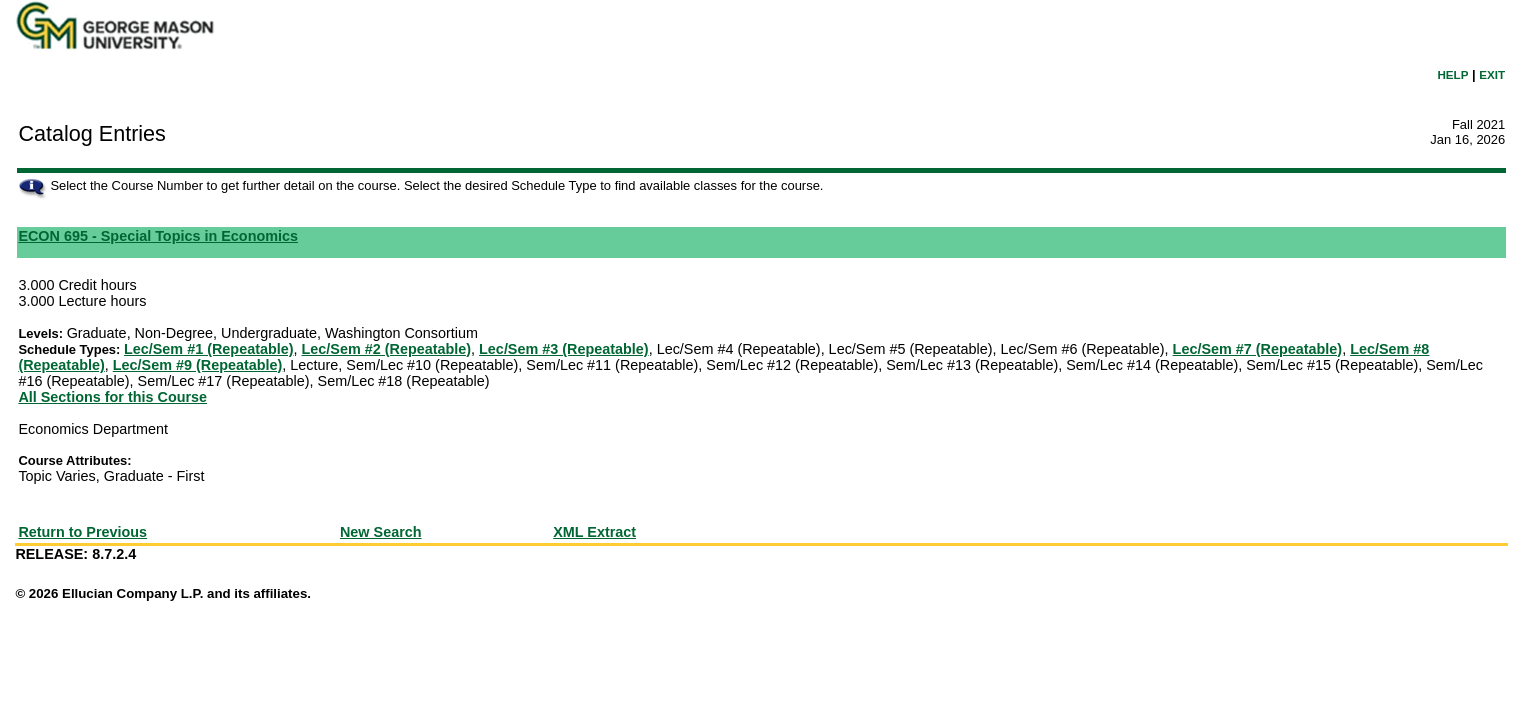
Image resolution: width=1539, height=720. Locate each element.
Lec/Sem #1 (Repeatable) (209, 349)
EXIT (1492, 74)
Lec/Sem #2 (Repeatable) (387, 349)
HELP (1452, 74)
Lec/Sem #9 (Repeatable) (198, 365)
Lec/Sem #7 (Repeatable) (1258, 349)
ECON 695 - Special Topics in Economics (158, 236)
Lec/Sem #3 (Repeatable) (564, 349)
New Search (381, 532)
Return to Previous (82, 532)
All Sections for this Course (112, 397)
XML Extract (594, 532)
